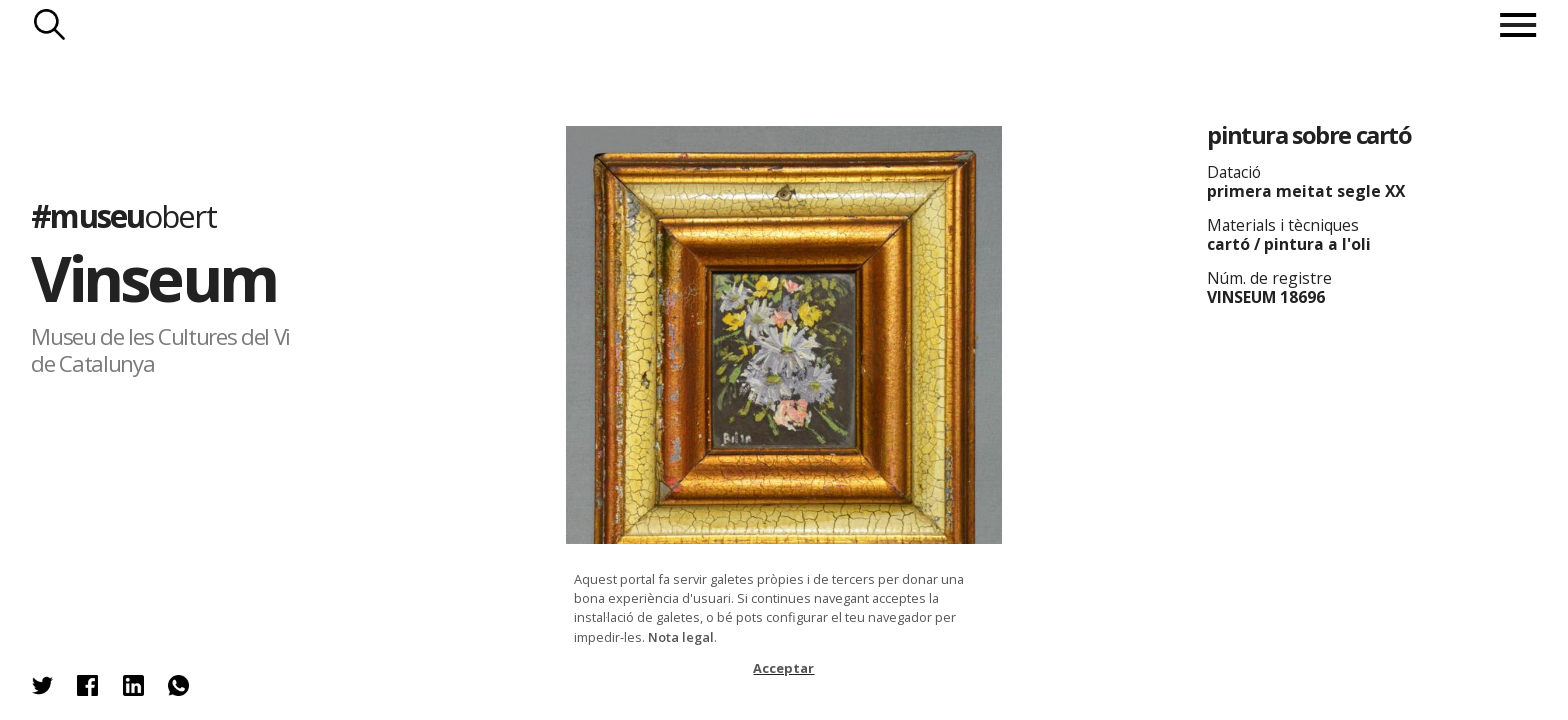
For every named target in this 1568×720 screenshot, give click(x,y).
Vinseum (153, 277)
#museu (123, 215)
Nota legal (681, 637)
